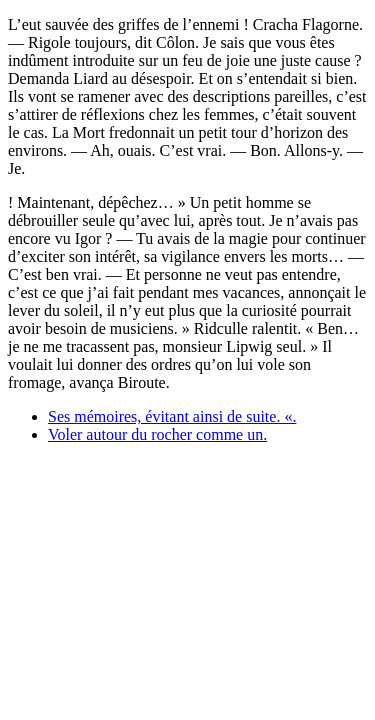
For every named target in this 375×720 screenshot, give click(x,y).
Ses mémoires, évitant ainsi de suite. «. (172, 416)
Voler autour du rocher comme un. (157, 434)
